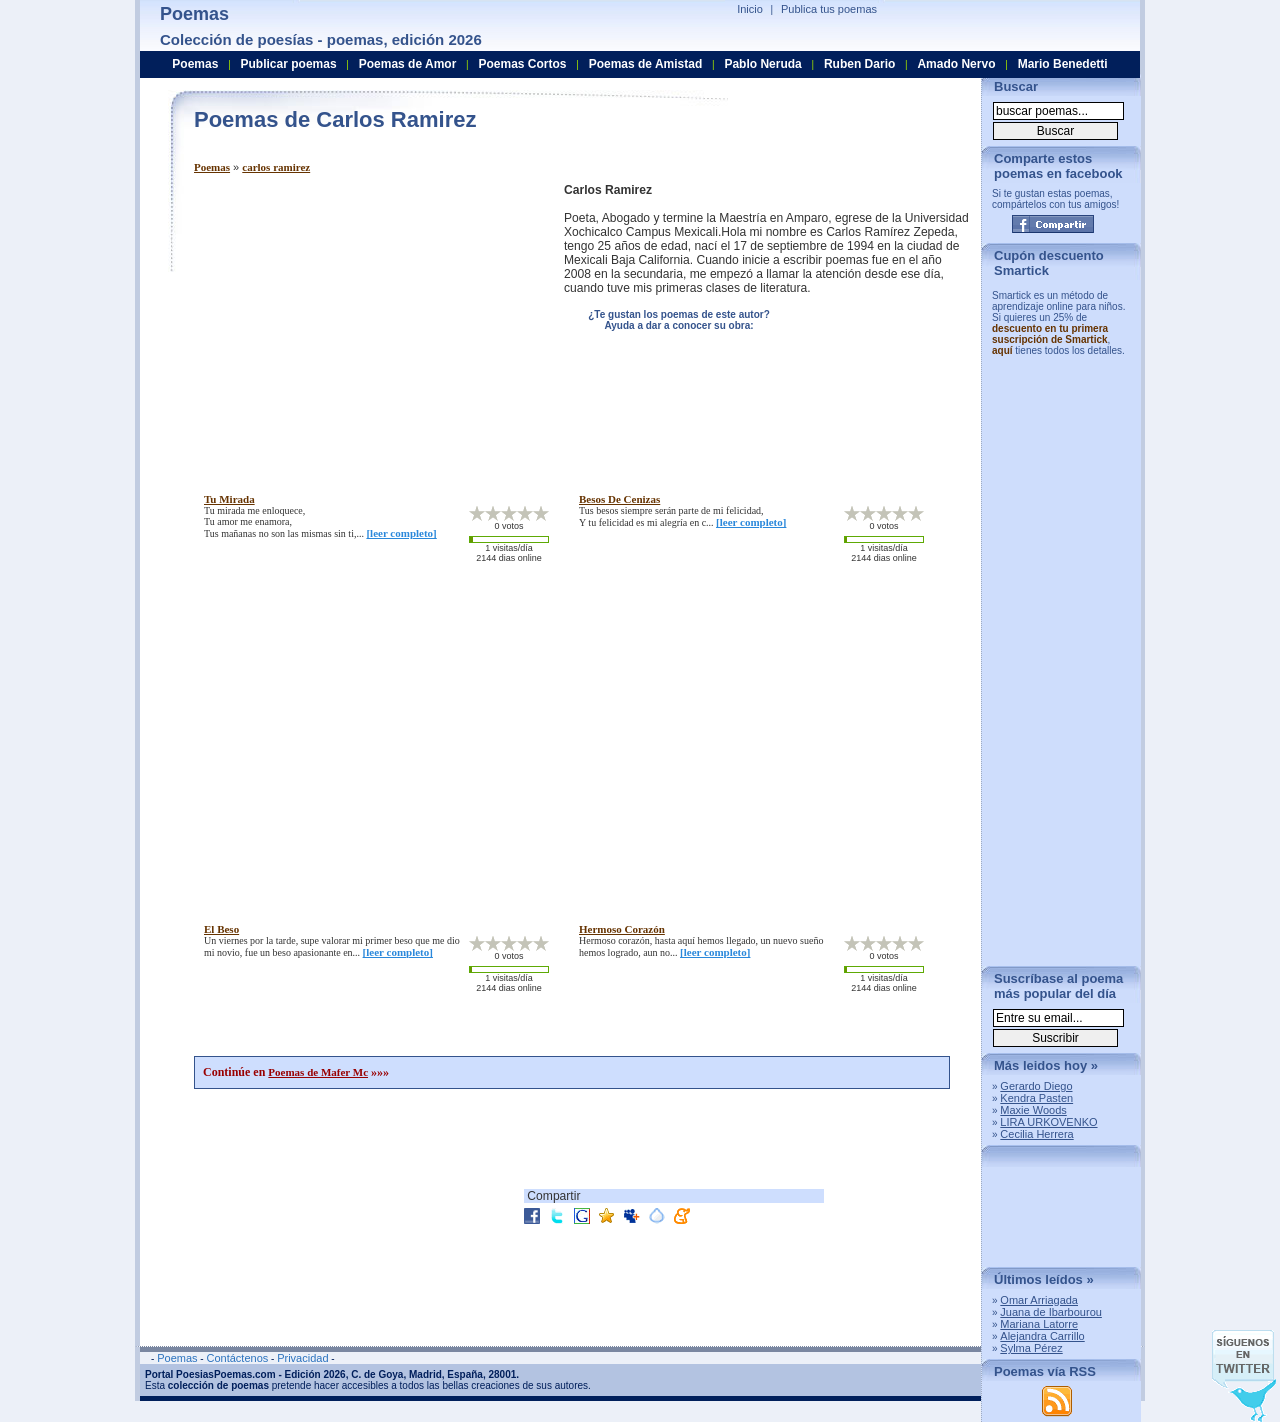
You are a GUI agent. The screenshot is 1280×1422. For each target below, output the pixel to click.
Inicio (750, 9)
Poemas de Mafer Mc (318, 1072)
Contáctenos (237, 1358)
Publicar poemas (289, 64)
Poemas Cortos (522, 64)
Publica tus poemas (829, 9)
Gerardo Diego (1036, 1086)
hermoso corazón (622, 929)
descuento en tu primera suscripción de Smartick (1050, 334)
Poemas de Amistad (646, 64)
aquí (1002, 350)
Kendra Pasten (1036, 1098)
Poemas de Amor (408, 64)
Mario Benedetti (1063, 64)
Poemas (212, 167)
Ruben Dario (859, 64)
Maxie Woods (1033, 1110)
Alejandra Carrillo (1042, 1336)
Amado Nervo (956, 64)
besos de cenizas (619, 499)
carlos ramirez (276, 167)
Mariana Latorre (1039, 1324)
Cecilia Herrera (1036, 1134)
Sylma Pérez (1031, 1348)
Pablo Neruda (762, 64)
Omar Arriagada (1039, 1300)
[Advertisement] (362, 323)
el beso (221, 929)
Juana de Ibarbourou (1051, 1312)
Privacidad (302, 1358)
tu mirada (229, 499)
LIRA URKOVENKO (1048, 1122)
